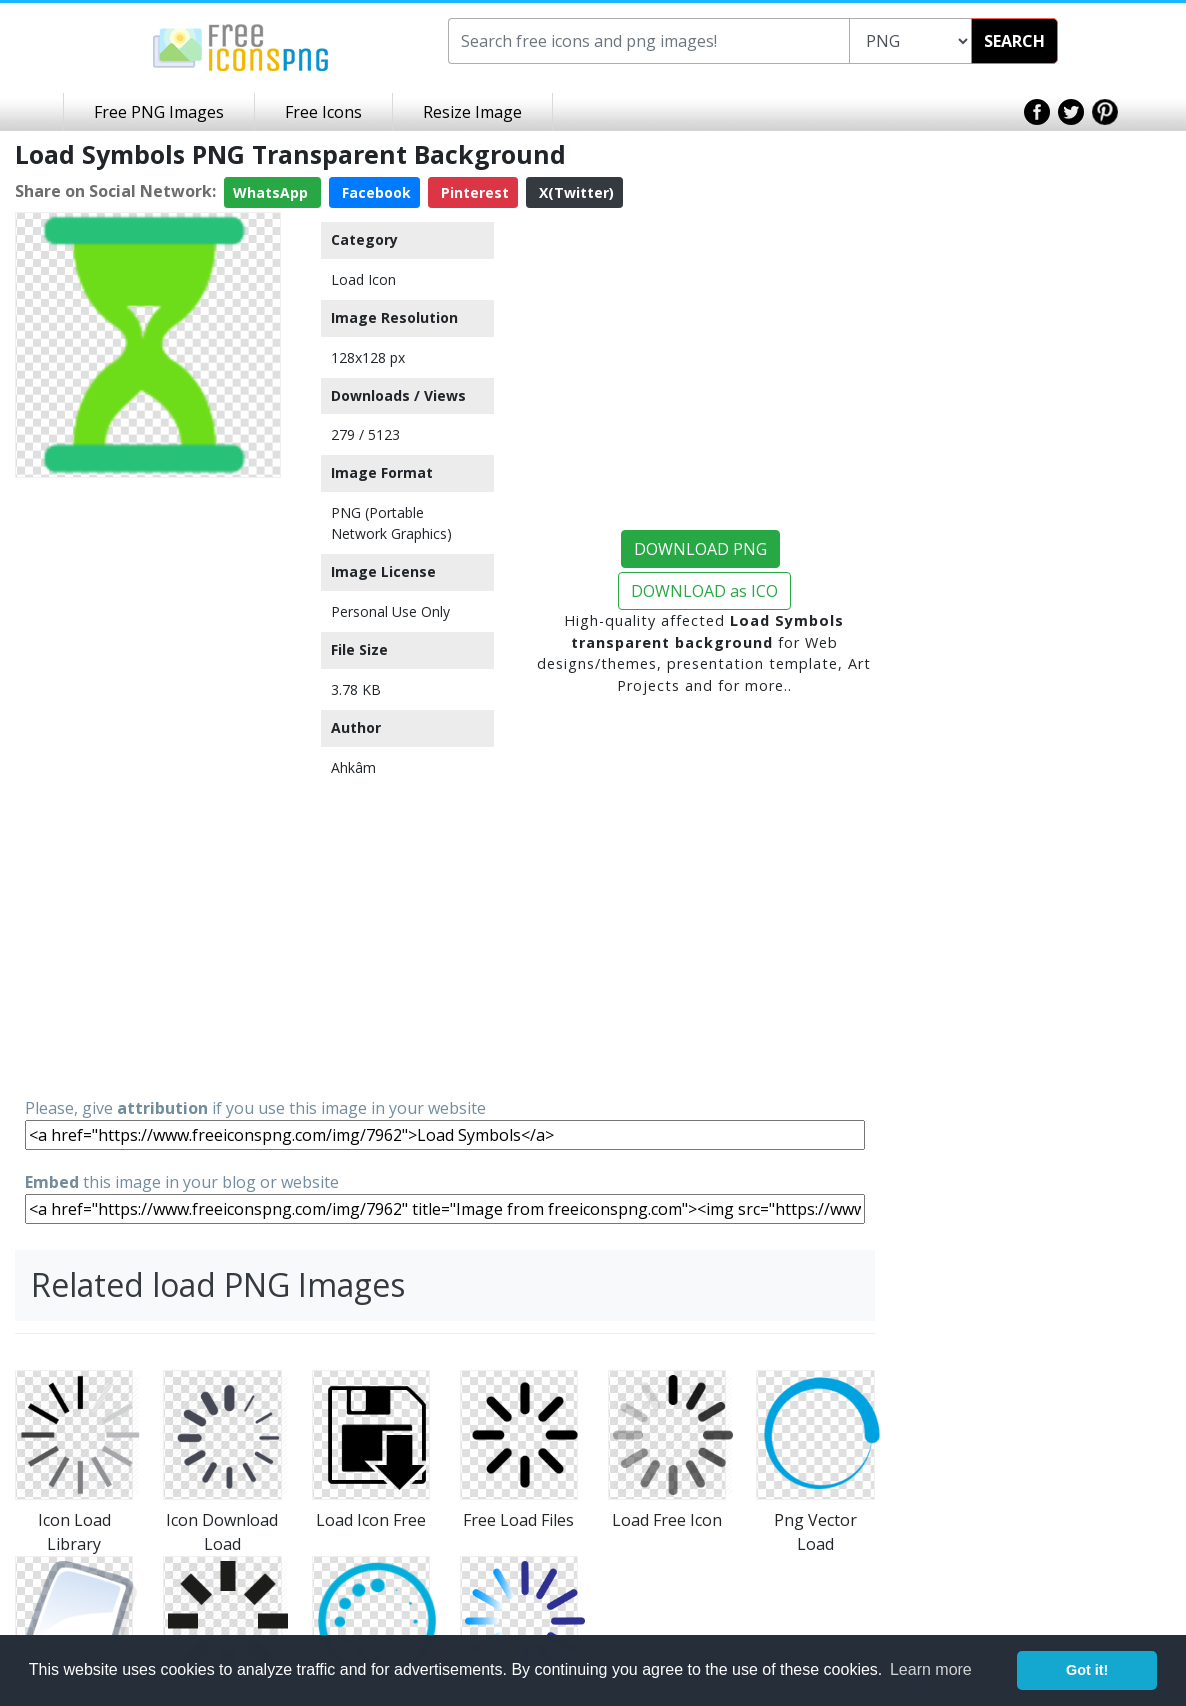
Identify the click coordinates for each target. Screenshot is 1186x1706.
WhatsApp (272, 192)
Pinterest (473, 192)
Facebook (374, 192)
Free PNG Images (159, 112)
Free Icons (323, 112)
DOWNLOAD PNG (700, 549)
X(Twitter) (574, 192)
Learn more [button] (931, 1669)
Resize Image (472, 112)
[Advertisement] (148, 786)
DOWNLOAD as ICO (704, 591)
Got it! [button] (1087, 1670)
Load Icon (363, 279)
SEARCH (1014, 41)
